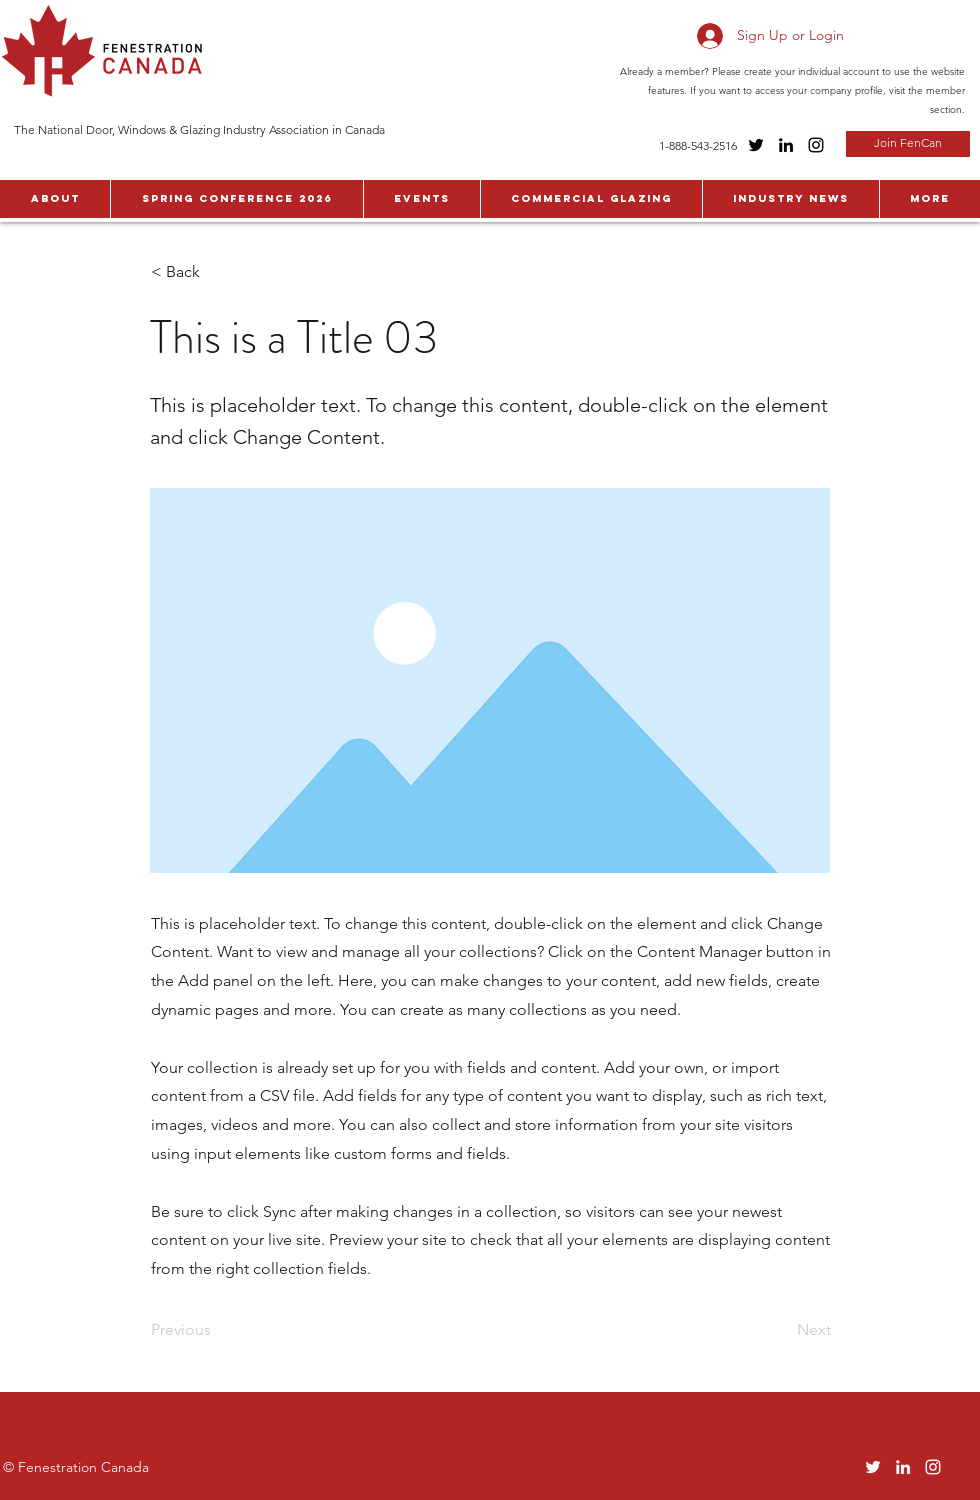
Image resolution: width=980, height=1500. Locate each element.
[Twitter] (756, 145)
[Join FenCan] (908, 144)
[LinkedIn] (786, 145)
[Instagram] (816, 145)
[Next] (781, 1330)
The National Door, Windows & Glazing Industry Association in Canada (199, 129)
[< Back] (217, 272)
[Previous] (217, 1330)
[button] (55, 199)
